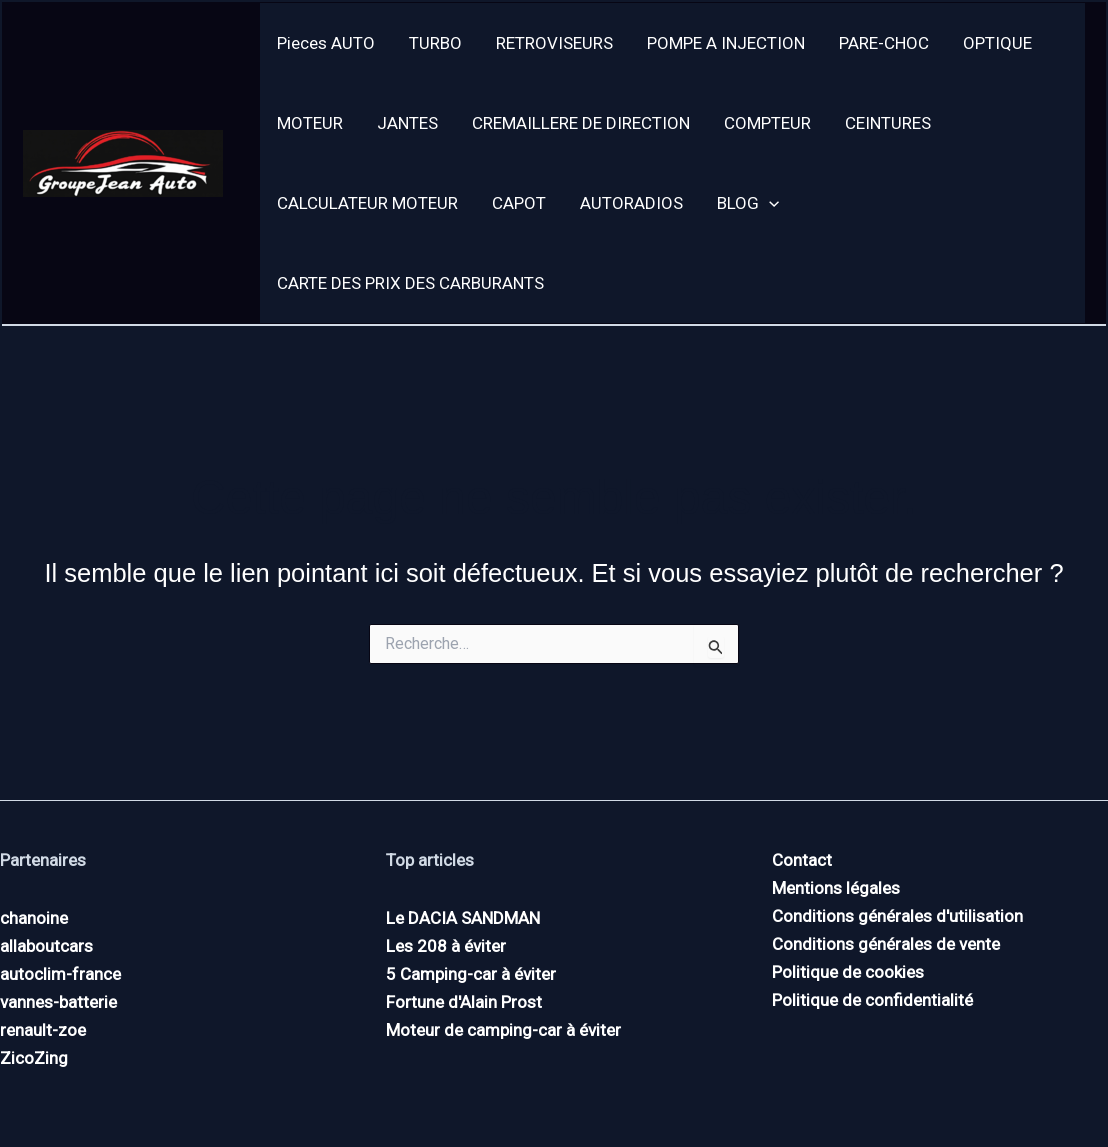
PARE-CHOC (884, 43)
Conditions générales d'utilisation (897, 916)
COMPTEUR (767, 123)
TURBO (435, 43)
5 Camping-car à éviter (471, 974)
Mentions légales (836, 888)
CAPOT (519, 203)
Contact (802, 860)
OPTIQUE (997, 43)
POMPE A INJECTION (726, 43)
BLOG (748, 203)
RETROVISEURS (554, 43)
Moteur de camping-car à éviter (503, 1030)
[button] (769, 203)
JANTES (407, 123)
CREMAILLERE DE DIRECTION (581, 123)
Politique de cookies (848, 972)
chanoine (34, 918)
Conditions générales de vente (886, 944)
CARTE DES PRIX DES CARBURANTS (410, 283)
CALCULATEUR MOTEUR (367, 203)
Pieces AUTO (326, 43)
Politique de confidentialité (872, 1000)
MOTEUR (310, 123)
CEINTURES (888, 123)
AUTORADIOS (631, 203)
